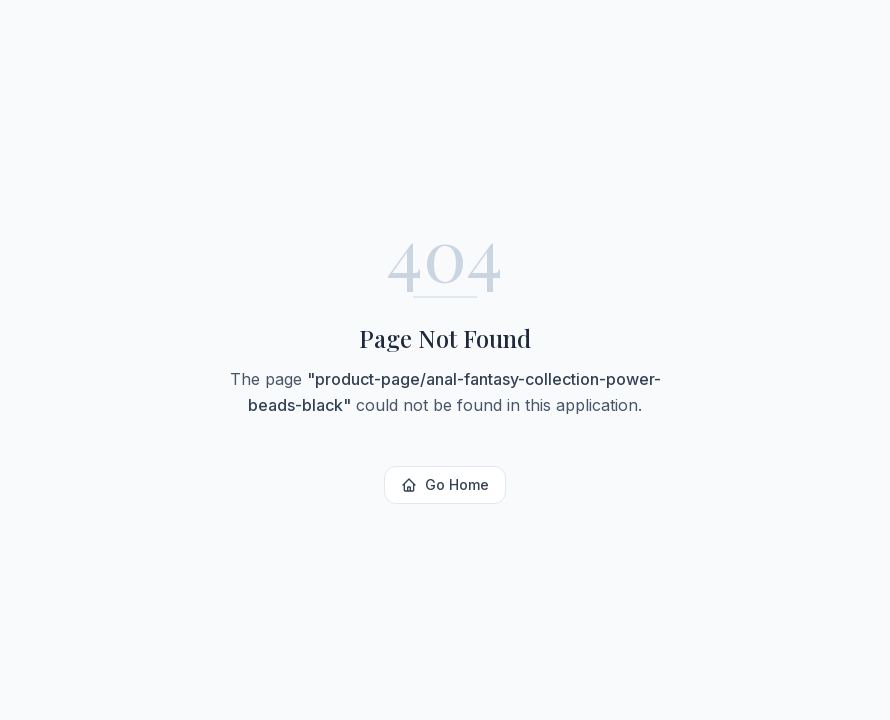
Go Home (445, 484)
